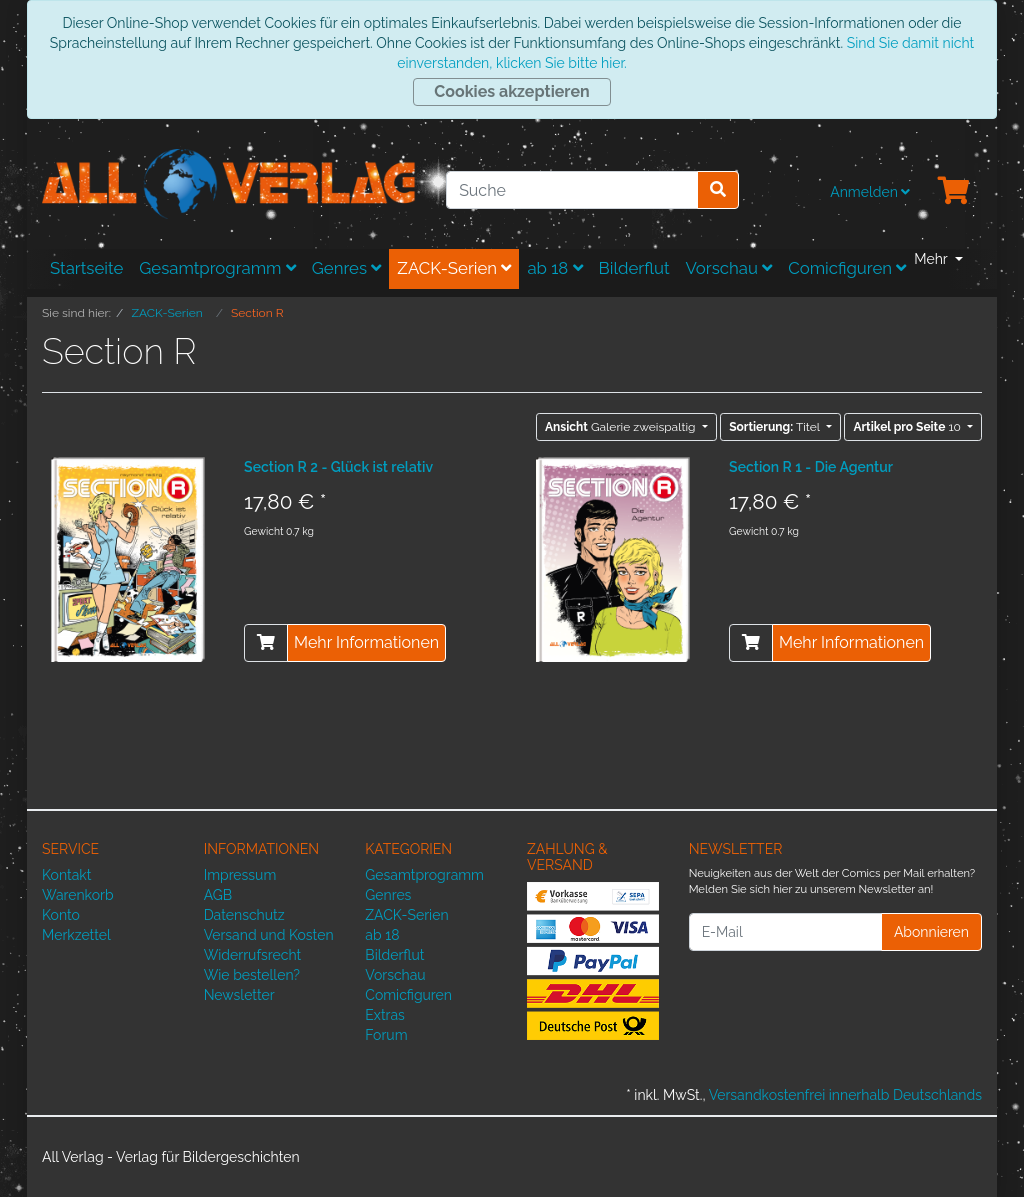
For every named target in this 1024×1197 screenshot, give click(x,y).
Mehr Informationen (366, 642)
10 (908, 427)
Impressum (240, 875)
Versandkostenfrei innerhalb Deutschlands (845, 1095)
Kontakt (66, 875)
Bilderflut (634, 268)
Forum (386, 1035)
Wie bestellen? (252, 975)
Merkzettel (76, 935)
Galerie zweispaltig (622, 427)
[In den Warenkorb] (266, 643)
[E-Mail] (785, 932)
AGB (218, 895)
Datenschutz (244, 915)
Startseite (86, 268)
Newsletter (239, 995)
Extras (385, 1015)
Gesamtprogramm (217, 268)
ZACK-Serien (454, 268)
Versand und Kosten (269, 935)
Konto (61, 915)
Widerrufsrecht (253, 955)
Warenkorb (78, 895)
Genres (347, 268)
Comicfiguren (847, 268)
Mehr (932, 259)
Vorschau (729, 268)
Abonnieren (931, 932)
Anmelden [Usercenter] (870, 192)
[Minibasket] (954, 192)
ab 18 (554, 268)
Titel (776, 427)
